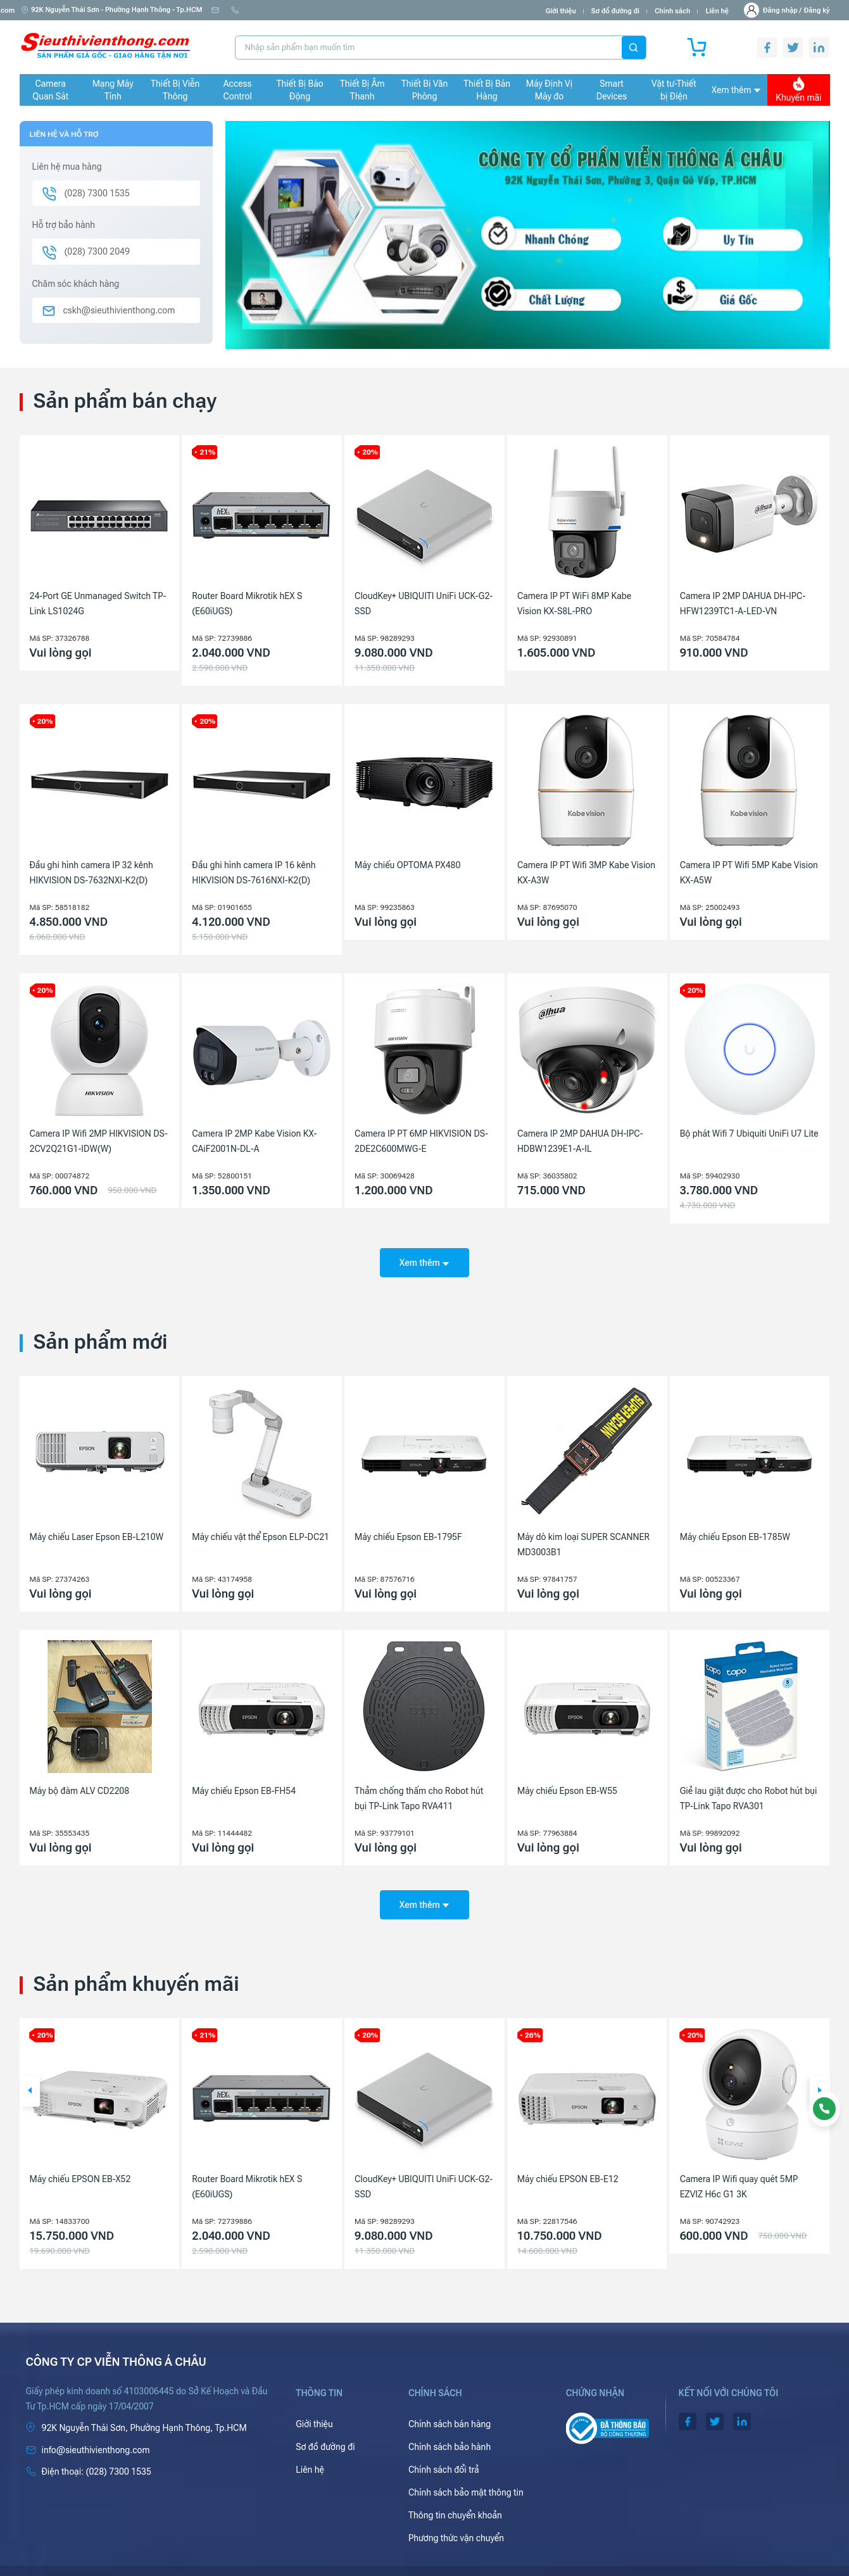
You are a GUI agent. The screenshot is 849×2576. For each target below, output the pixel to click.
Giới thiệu (561, 11)
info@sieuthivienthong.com (261, 10)
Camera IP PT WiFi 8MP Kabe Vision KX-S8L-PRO (574, 603)
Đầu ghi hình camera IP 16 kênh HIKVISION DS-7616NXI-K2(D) (253, 872)
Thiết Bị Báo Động (300, 90)
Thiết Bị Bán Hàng (486, 90)
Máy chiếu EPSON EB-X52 (242, 2161)
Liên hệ (717, 11)
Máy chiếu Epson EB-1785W (735, 1528)
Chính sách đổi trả (443, 2452)
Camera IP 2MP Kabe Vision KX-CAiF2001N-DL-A (254, 1141)
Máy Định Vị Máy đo (549, 90)
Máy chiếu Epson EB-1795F (408, 1528)
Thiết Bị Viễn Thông (175, 90)
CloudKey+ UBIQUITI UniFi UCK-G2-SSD (424, 603)
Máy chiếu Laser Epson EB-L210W (97, 1528)
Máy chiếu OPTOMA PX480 (407, 865)
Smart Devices (611, 90)
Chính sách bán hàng (449, 2406)
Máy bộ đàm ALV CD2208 (80, 1782)
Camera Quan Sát (50, 90)
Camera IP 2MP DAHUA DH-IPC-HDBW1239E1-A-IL (580, 1141)
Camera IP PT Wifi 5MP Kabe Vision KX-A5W (749, 872)
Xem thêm (736, 90)
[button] (30, 2074)
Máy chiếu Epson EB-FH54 (244, 1782)
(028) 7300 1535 (351, 10)
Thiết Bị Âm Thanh (362, 90)
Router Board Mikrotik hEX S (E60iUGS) (247, 603)
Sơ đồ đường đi (615, 11)
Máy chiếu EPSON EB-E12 (730, 2161)
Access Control (237, 90)
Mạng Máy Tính (113, 90)
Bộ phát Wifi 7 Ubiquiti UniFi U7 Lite (749, 1133)
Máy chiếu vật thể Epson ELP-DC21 (260, 1528)
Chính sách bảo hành (449, 2429)
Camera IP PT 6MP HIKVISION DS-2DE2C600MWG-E (421, 1141)
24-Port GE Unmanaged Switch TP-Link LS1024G (98, 603)
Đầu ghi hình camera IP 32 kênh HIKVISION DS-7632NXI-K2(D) (91, 872)
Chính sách (672, 11)
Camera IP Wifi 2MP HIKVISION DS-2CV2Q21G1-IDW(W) (99, 1141)
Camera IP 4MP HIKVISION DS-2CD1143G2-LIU (90, 2168)
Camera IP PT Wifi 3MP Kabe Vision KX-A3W (586, 872)
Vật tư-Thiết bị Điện (673, 90)
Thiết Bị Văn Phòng (424, 90)
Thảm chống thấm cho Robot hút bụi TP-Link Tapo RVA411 (419, 1789)
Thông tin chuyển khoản (455, 2497)
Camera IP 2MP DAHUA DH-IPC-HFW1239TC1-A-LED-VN (743, 603)
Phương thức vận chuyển (456, 2520)
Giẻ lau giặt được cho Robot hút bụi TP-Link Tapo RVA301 (748, 1789)
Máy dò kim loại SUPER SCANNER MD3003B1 (583, 1535)
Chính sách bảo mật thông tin (466, 2475)
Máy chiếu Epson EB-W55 (567, 1782)
